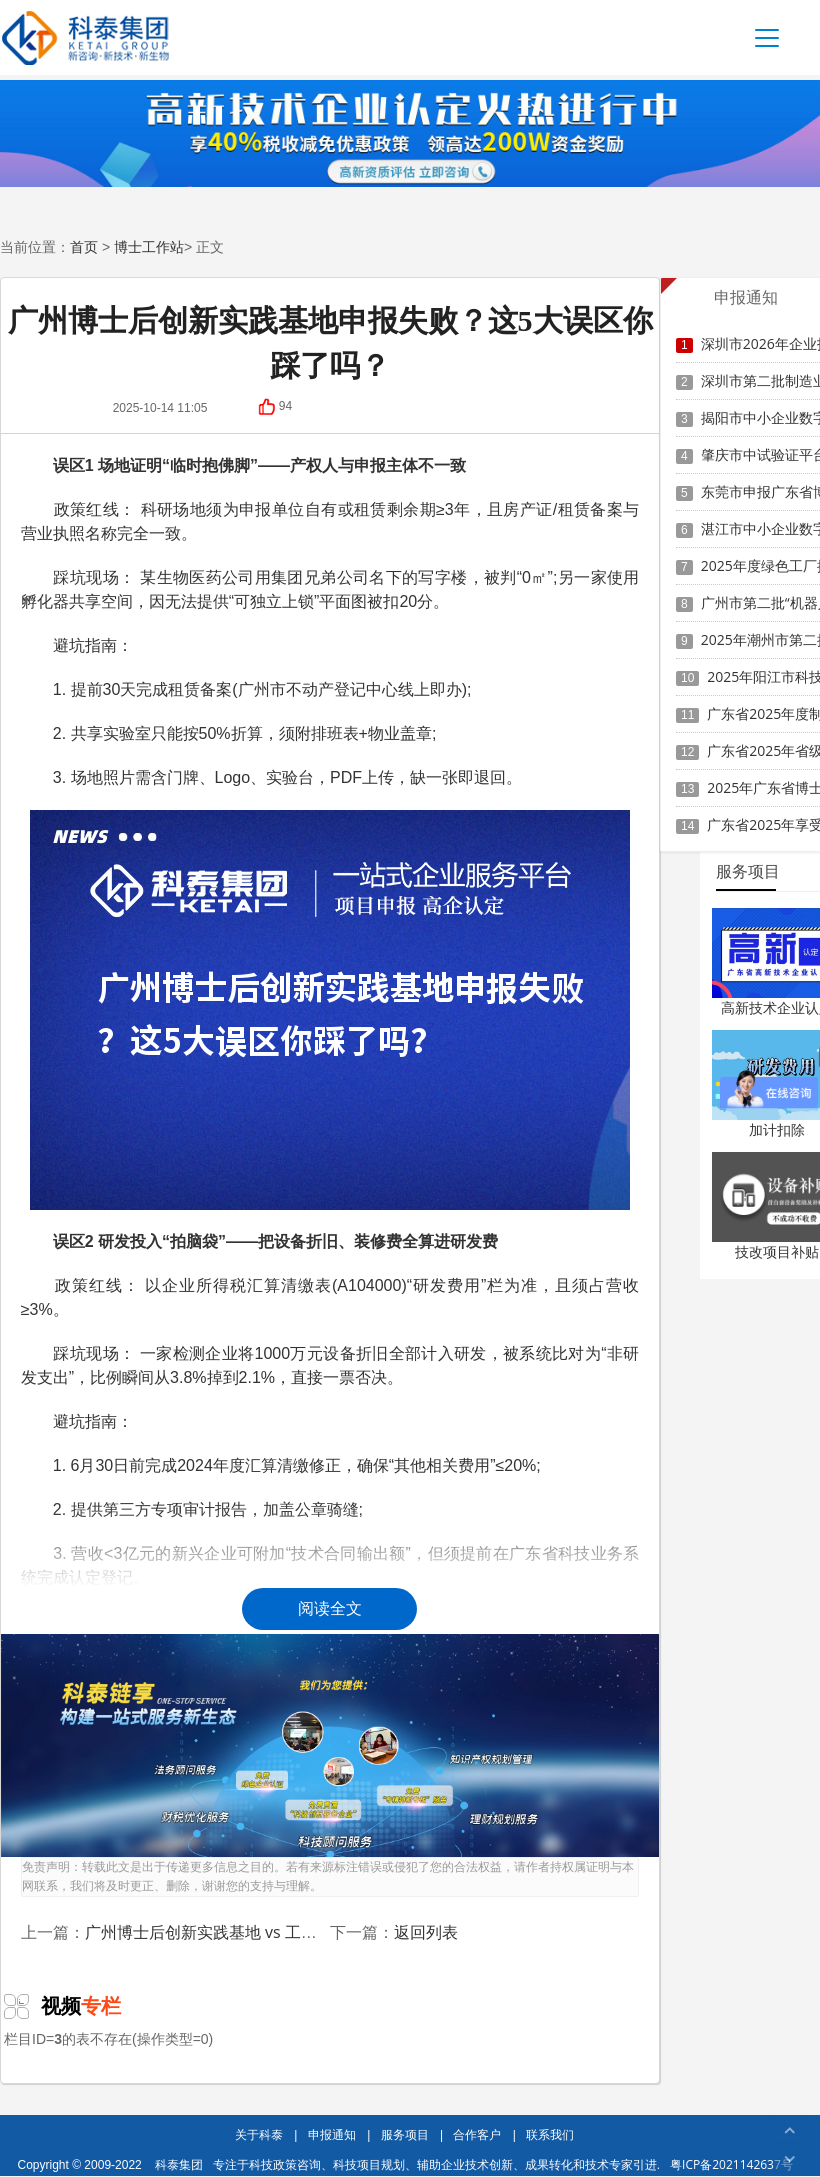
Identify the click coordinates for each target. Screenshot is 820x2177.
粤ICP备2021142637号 (731, 2164)
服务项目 (405, 2134)
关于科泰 (259, 2134)
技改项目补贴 (777, 1251)
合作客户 (477, 2134)
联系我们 (550, 2134)
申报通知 (332, 2134)
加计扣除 (777, 1129)
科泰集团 (179, 2164)
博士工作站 (149, 246)
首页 (84, 246)
